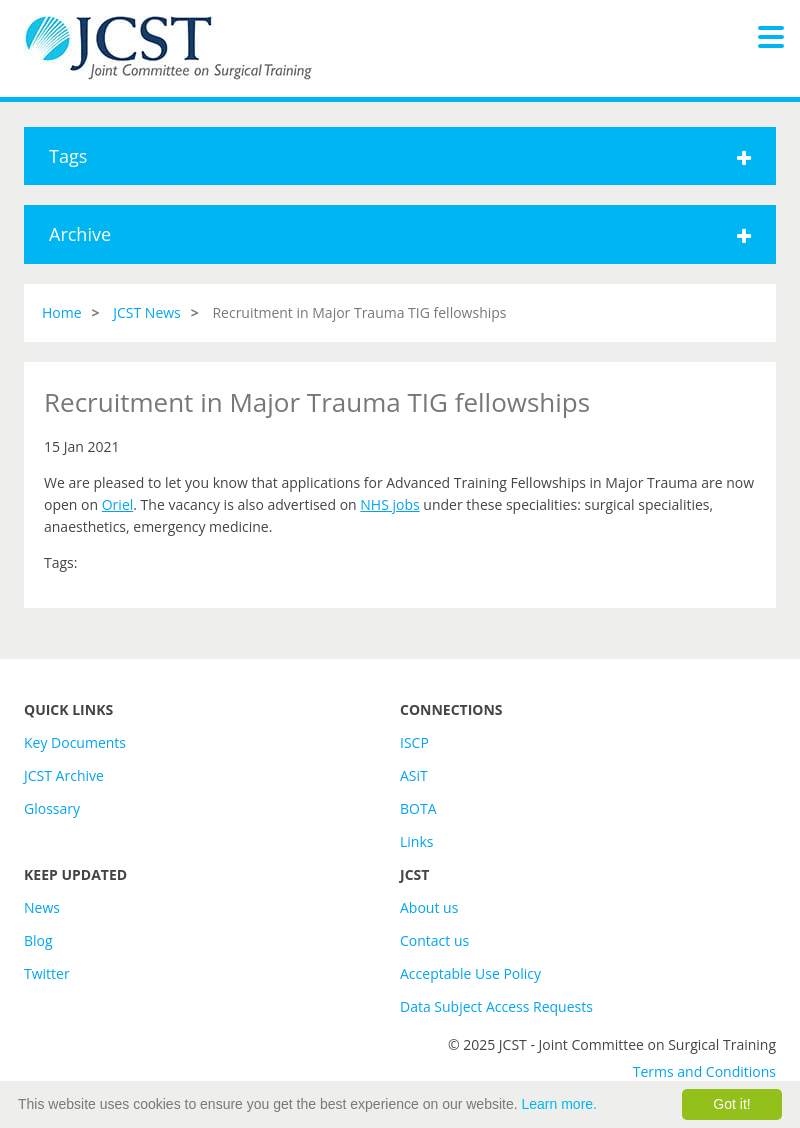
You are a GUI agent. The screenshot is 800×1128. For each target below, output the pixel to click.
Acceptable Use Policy (470, 973)
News (42, 907)
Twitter (47, 973)
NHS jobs (389, 504)
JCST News (147, 312)
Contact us (434, 940)
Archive (400, 234)
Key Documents (75, 742)
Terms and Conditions (704, 1071)
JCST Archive (64, 775)
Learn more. (559, 1104)
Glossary (52, 808)
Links (416, 841)
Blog (38, 940)
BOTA (418, 808)
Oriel (118, 504)
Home (62, 312)
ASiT (414, 775)
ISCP (414, 742)
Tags (400, 156)
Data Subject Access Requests (496, 1006)
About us (429, 907)
